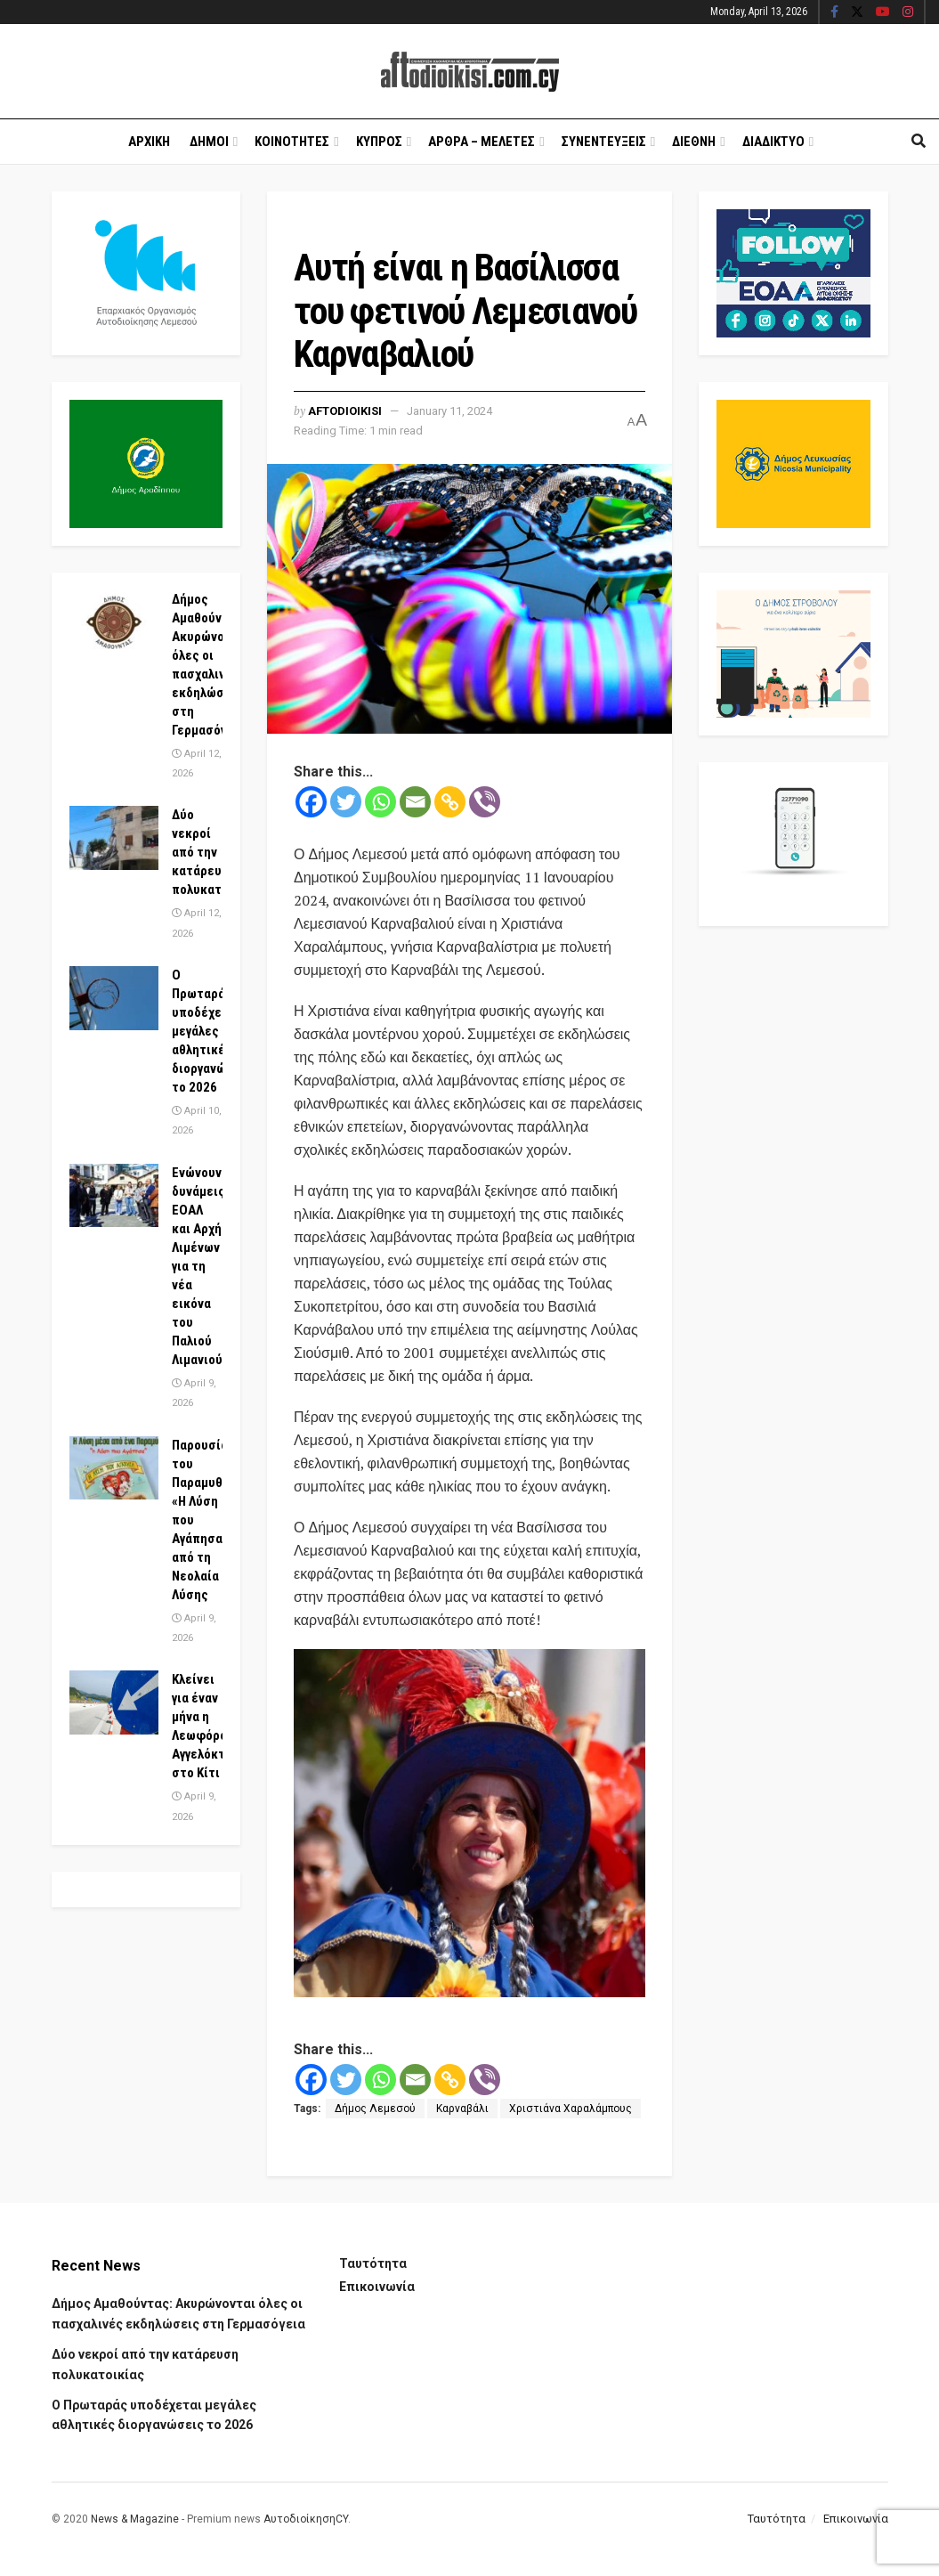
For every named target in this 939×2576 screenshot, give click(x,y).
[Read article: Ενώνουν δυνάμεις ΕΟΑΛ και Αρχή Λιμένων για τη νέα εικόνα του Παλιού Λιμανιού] (113, 1196)
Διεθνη (694, 142)
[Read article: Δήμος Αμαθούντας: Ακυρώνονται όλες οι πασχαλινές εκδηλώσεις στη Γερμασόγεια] (113, 622)
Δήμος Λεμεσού (375, 2108)
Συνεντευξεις (604, 142)
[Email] (415, 801)
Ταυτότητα (373, 2263)
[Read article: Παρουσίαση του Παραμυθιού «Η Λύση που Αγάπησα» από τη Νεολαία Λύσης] (113, 1468)
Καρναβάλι (462, 2108)
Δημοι (209, 142)
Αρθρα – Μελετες (481, 142)
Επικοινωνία (377, 2286)
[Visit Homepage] (470, 72)
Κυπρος (379, 142)
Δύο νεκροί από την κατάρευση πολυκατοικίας (215, 852)
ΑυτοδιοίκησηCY (305, 2519)
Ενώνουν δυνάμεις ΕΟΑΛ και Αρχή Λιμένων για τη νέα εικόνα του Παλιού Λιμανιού (198, 1266)
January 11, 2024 (449, 411)
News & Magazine (135, 2519)
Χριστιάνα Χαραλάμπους (570, 2108)
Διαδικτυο (773, 142)
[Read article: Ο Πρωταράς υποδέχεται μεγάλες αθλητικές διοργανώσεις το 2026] (113, 998)
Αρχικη (149, 142)
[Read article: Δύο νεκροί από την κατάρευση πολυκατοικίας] (113, 838)
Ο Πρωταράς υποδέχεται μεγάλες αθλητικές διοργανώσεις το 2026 (212, 1031)
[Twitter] (345, 801)
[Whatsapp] (380, 801)
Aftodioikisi (345, 411)
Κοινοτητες (292, 142)
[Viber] (484, 801)
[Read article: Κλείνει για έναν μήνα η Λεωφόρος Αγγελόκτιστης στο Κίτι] (113, 1702)
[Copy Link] (449, 801)
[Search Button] (918, 141)
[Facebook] (311, 801)
